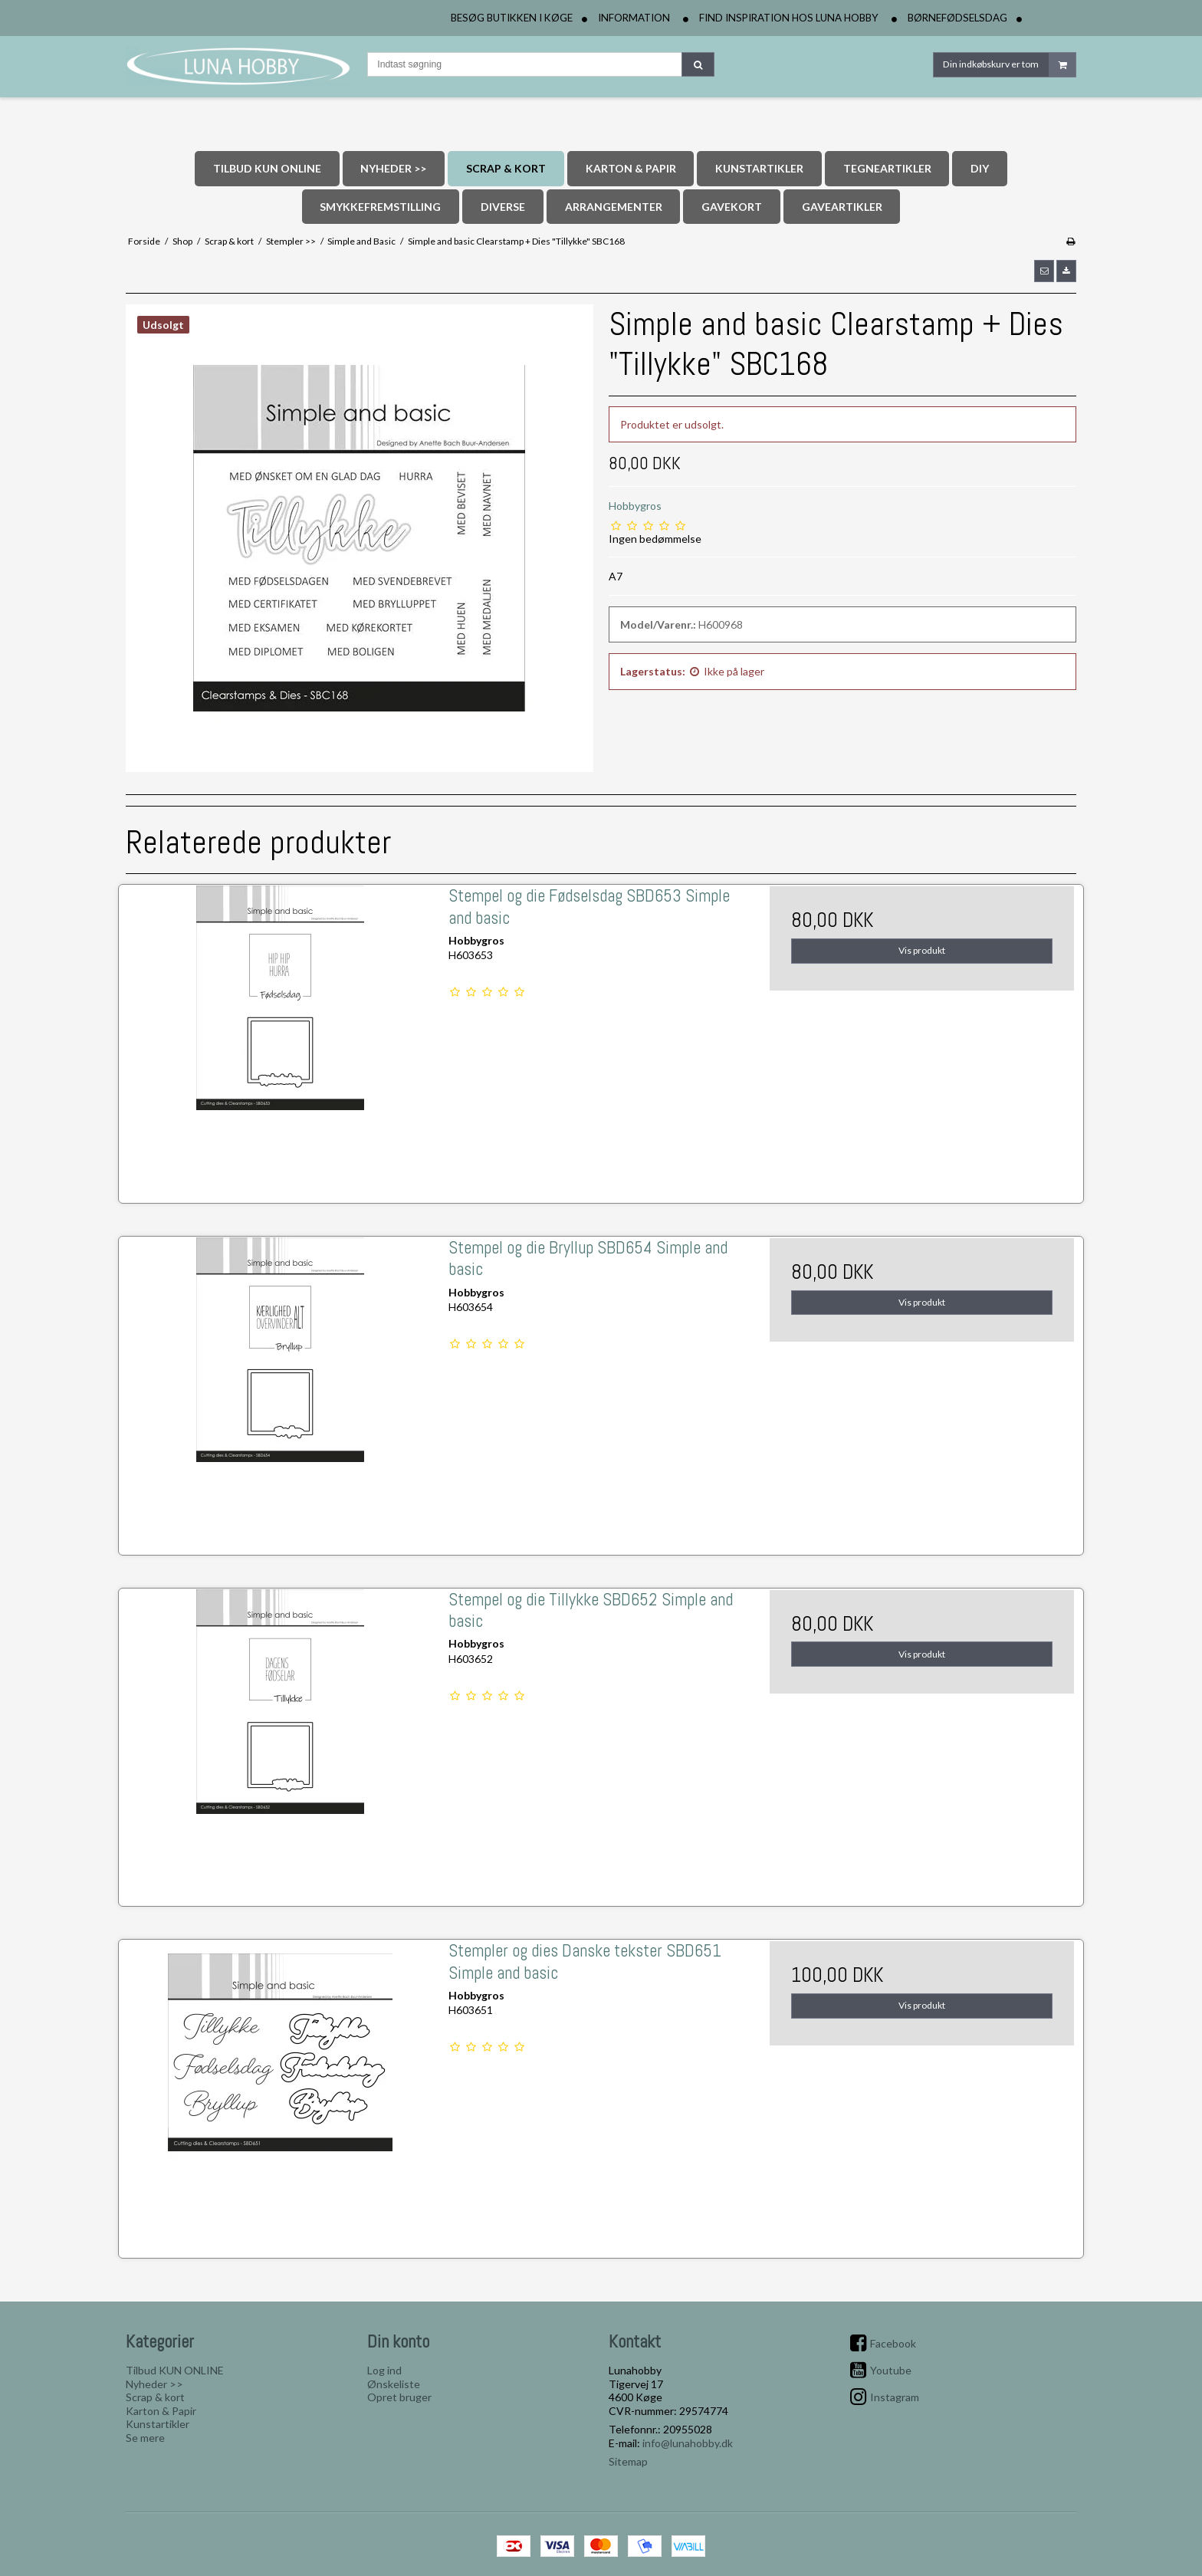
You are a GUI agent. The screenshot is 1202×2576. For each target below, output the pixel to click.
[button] (1044, 270)
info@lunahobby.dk (687, 2443)
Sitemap (628, 2461)
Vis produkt (921, 950)
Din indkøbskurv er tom (1009, 65)
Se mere (145, 2437)
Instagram (894, 2397)
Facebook (893, 2343)
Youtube (890, 2370)
